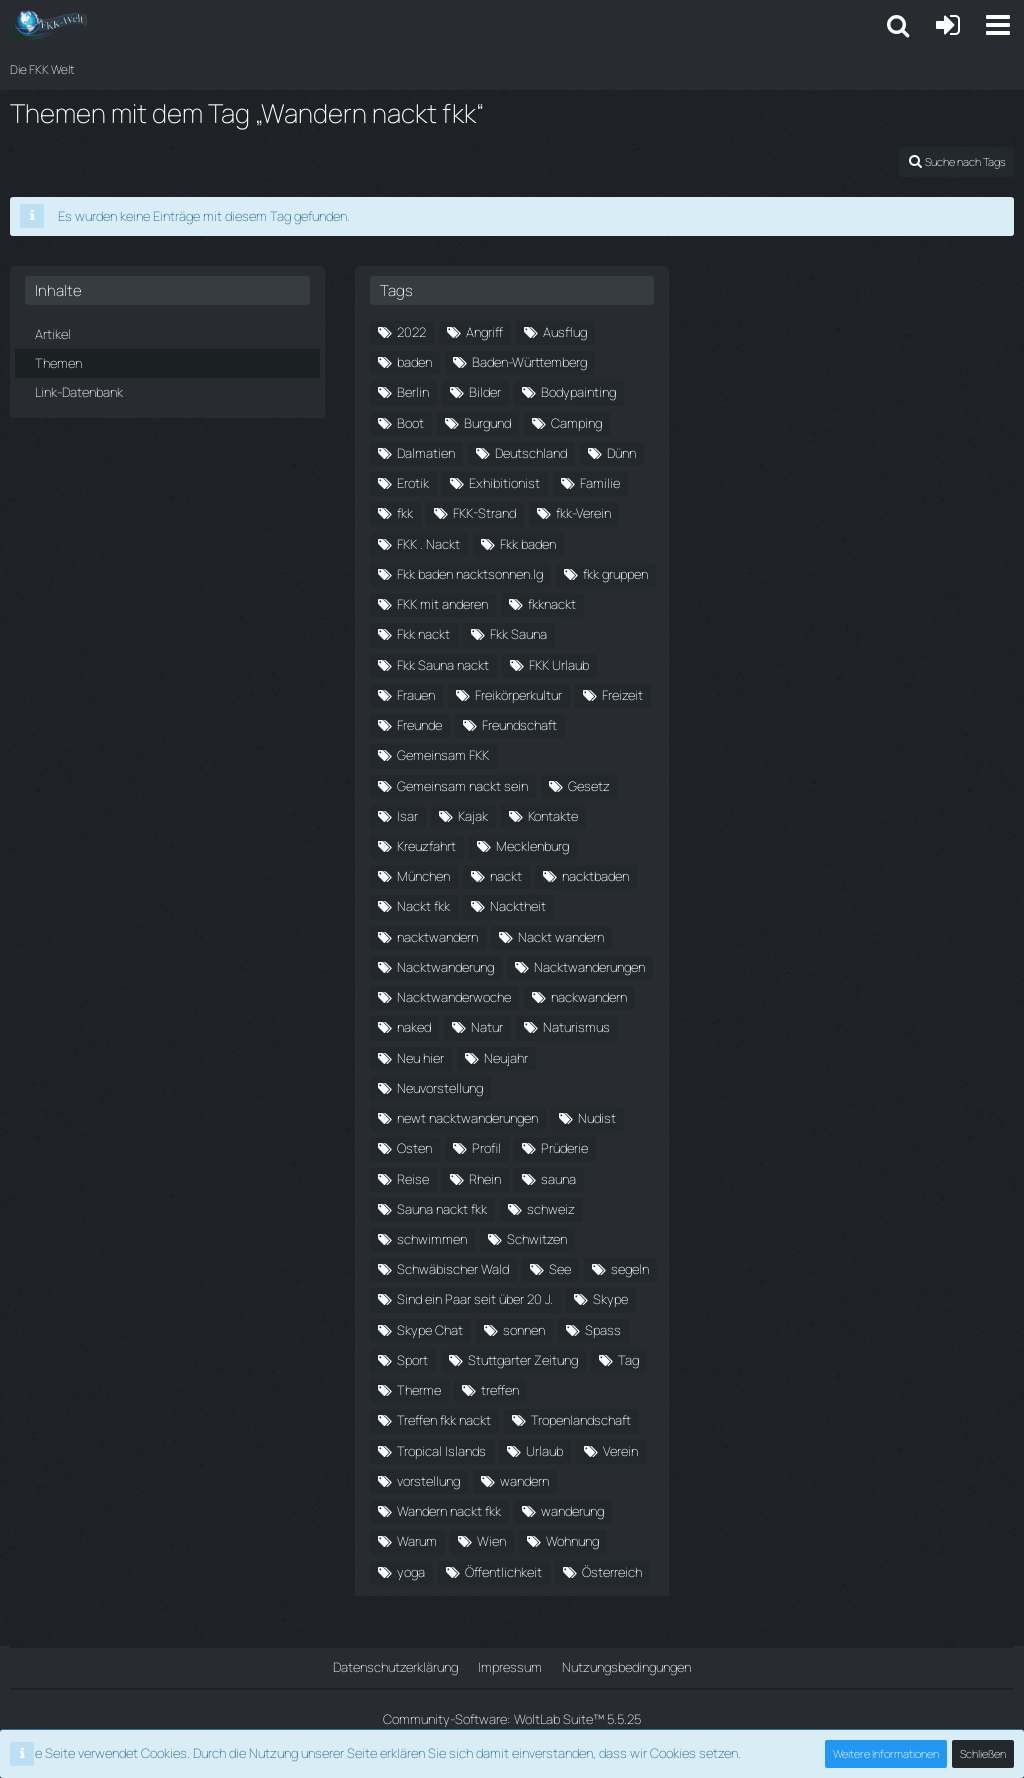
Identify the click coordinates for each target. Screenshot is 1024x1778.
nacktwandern (437, 937)
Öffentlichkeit (503, 1572)
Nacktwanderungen (589, 967)
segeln (630, 1269)
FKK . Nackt (428, 544)
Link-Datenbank (79, 392)
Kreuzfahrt (426, 846)
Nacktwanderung (445, 967)
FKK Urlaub (559, 665)
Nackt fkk (423, 906)
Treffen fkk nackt (444, 1420)
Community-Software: (512, 1719)
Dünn (621, 453)
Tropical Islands (441, 1451)
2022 (411, 332)
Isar (407, 816)
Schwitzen (537, 1239)
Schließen (983, 1753)
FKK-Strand (484, 513)
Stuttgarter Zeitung (523, 1360)
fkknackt (552, 604)
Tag (628, 1360)
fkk (405, 513)
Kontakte (553, 816)
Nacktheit (518, 906)
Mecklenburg (532, 846)
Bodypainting (578, 392)
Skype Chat (430, 1330)
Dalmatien (426, 453)
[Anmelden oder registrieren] (948, 25)
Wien (491, 1541)
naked (414, 1027)
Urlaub (544, 1451)
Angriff (484, 332)
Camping (576, 423)
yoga (411, 1572)
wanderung (572, 1511)
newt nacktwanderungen (467, 1118)
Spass (603, 1330)
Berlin (413, 392)
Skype (610, 1299)
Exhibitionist (504, 483)
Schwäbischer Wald (453, 1269)
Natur (487, 1027)
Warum (417, 1541)
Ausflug (565, 332)
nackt (506, 876)
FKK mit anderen (442, 604)
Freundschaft (519, 725)
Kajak (473, 816)
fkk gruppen (615, 574)
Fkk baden (528, 544)
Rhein (485, 1179)
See (560, 1269)
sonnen (524, 1330)
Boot (410, 423)
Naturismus (576, 1027)
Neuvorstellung (440, 1088)
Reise (413, 1179)
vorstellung (428, 1481)
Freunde (419, 725)
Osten (414, 1148)
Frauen (416, 695)
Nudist (597, 1118)
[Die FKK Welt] (48, 25)
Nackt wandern (561, 937)
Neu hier (420, 1058)
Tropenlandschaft (581, 1420)
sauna (558, 1179)
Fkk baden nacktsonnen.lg (470, 574)
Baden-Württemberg (529, 362)
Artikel (53, 334)
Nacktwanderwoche (454, 997)
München (423, 876)
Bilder (485, 392)
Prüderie (564, 1148)
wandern (524, 1481)
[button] (998, 25)
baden (414, 362)
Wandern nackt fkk (449, 1511)
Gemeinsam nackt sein (462, 786)
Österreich (612, 1572)
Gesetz (589, 786)
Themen (58, 363)
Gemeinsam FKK (443, 755)
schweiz (551, 1209)
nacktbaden (595, 876)
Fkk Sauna (518, 634)
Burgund (487, 423)
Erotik (413, 483)
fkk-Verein (583, 513)
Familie (600, 483)
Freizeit (622, 695)
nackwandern (589, 997)
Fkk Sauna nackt (443, 665)
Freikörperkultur (518, 695)
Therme (419, 1390)
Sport (412, 1360)
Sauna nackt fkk (442, 1209)
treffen (500, 1390)
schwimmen (432, 1239)
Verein (620, 1451)
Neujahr (506, 1058)
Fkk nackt (423, 634)
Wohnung (572, 1541)
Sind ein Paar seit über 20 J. (475, 1299)
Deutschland (531, 453)
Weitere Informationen (886, 1753)
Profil (486, 1148)
